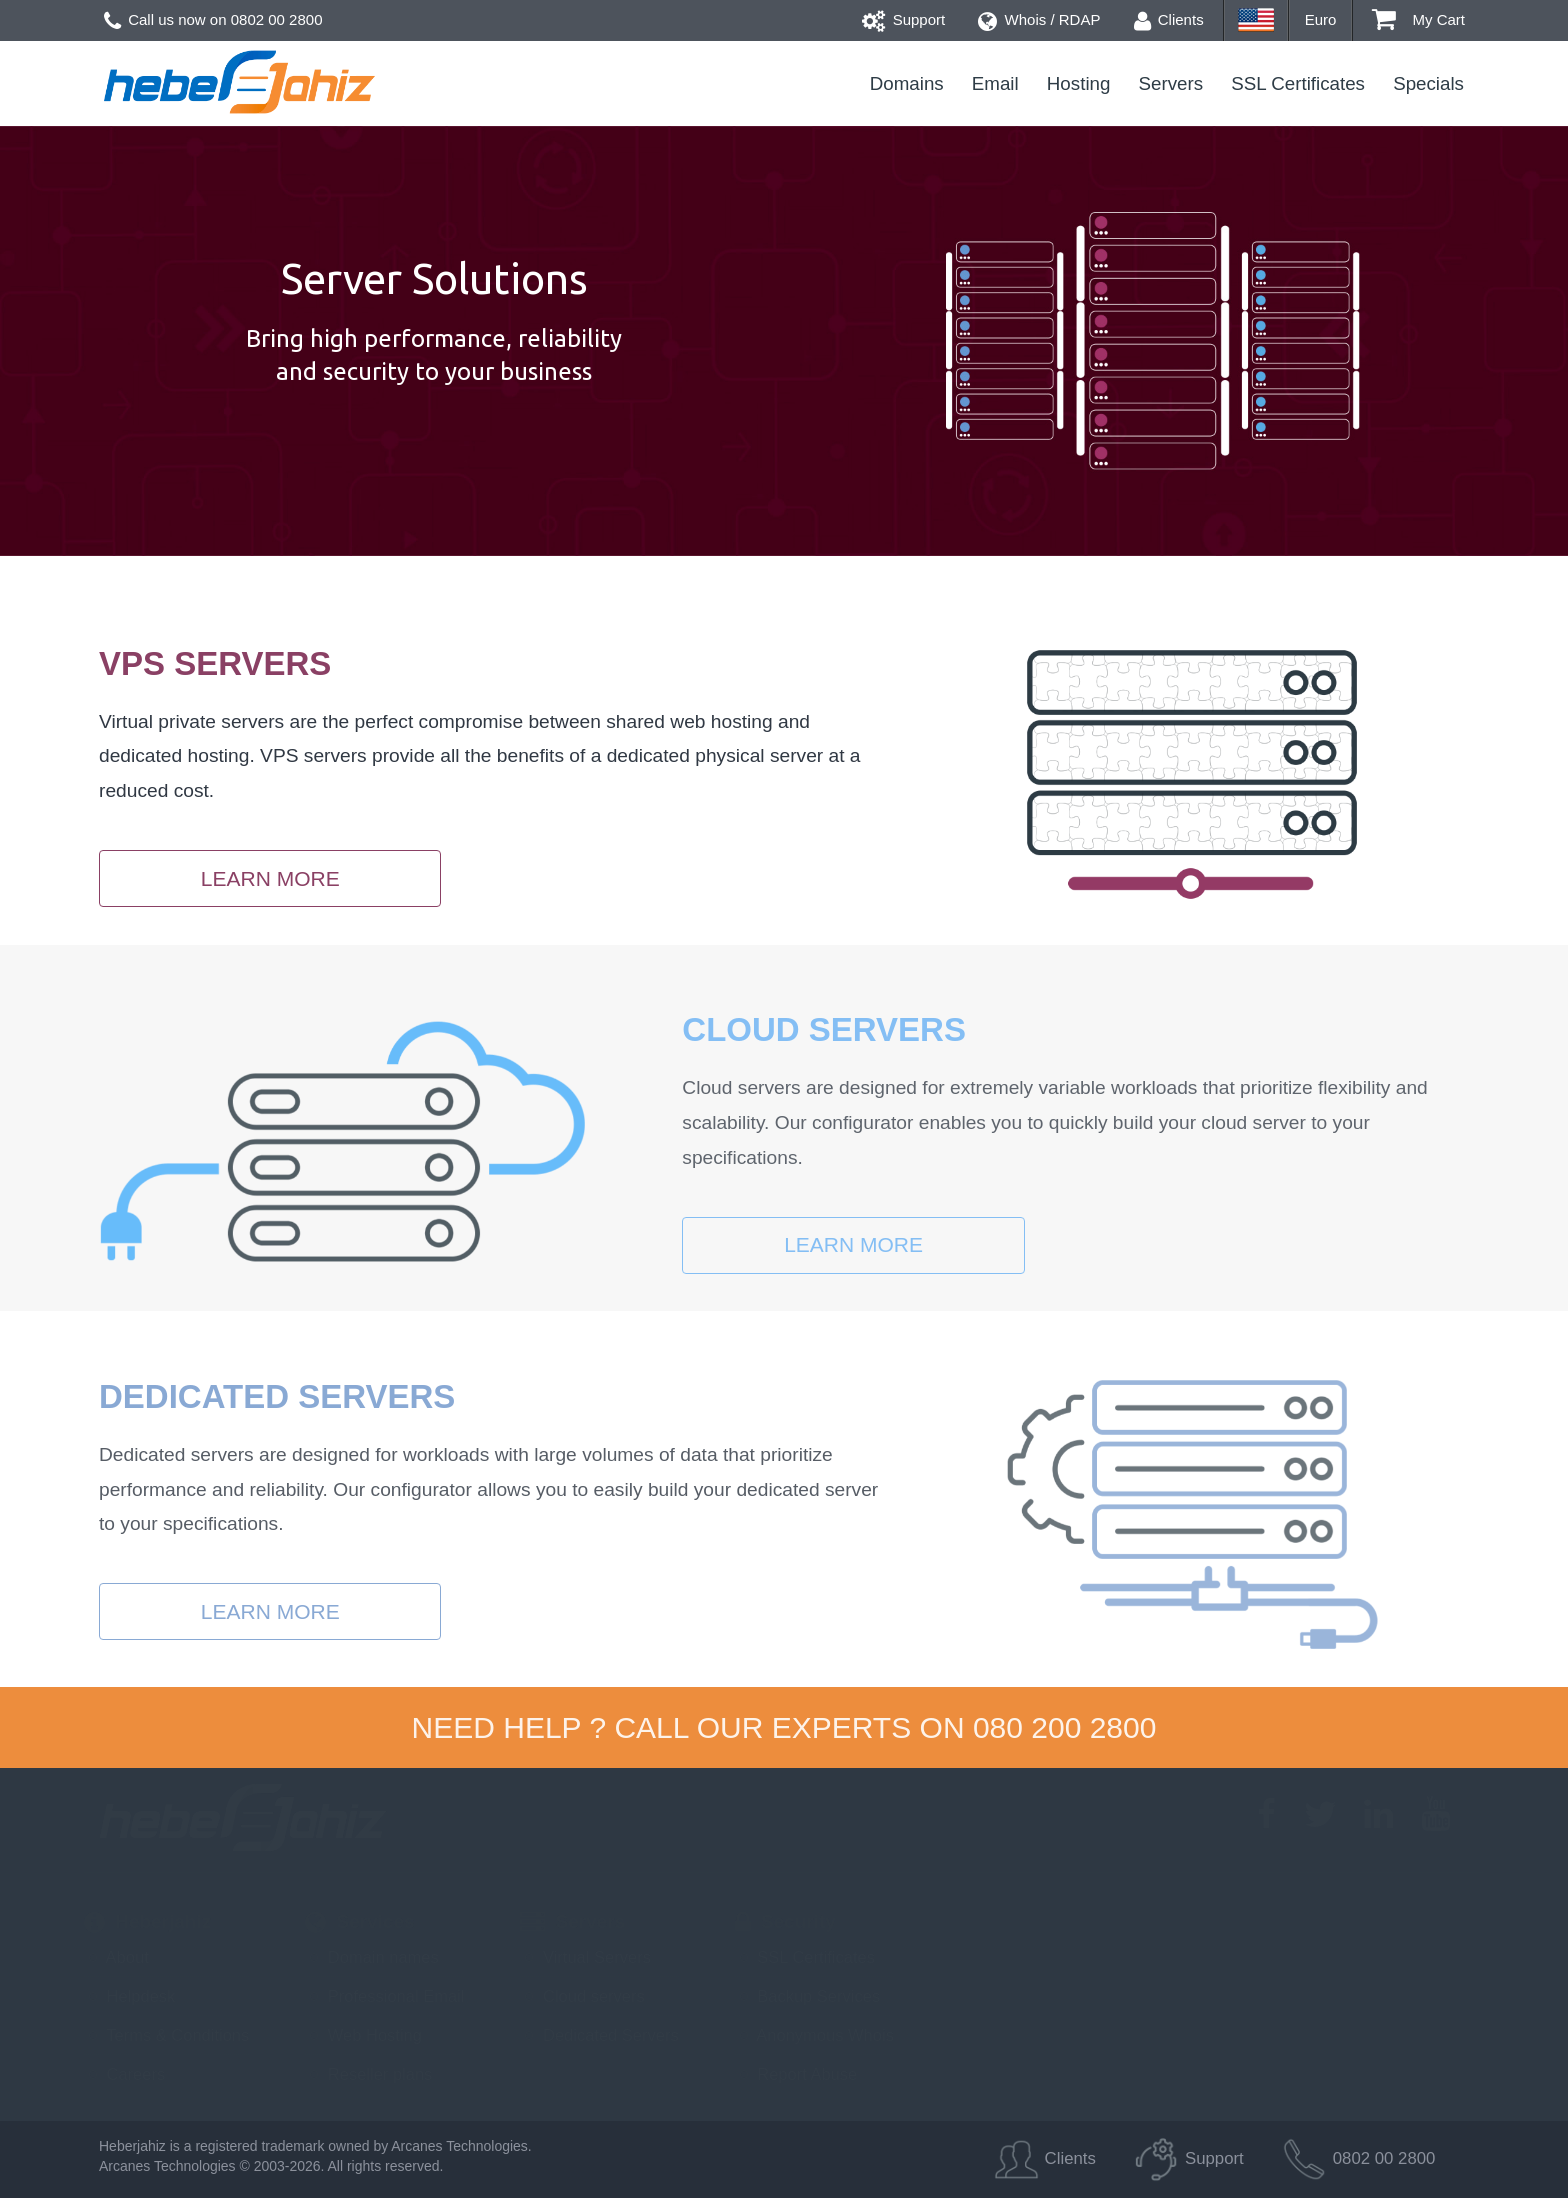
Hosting (1079, 83)
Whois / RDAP (1039, 19)
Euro (1321, 19)
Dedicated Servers (599, 2035)
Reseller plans (368, 2074)
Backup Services (807, 1996)
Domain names (372, 1957)
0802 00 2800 (277, 19)
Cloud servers (582, 1996)
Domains (907, 83)
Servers (1171, 83)
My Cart (1418, 19)
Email (995, 83)
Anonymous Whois (814, 2035)
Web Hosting (363, 2035)
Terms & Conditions (166, 2035)
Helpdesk (129, 1996)
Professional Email (384, 1996)
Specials (1428, 83)
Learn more (270, 878)
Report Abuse (796, 2074)
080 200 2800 (1065, 1727)
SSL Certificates (1298, 83)
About (116, 1957)
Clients (1169, 19)
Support (904, 19)
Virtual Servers (585, 1957)
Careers (124, 2074)
